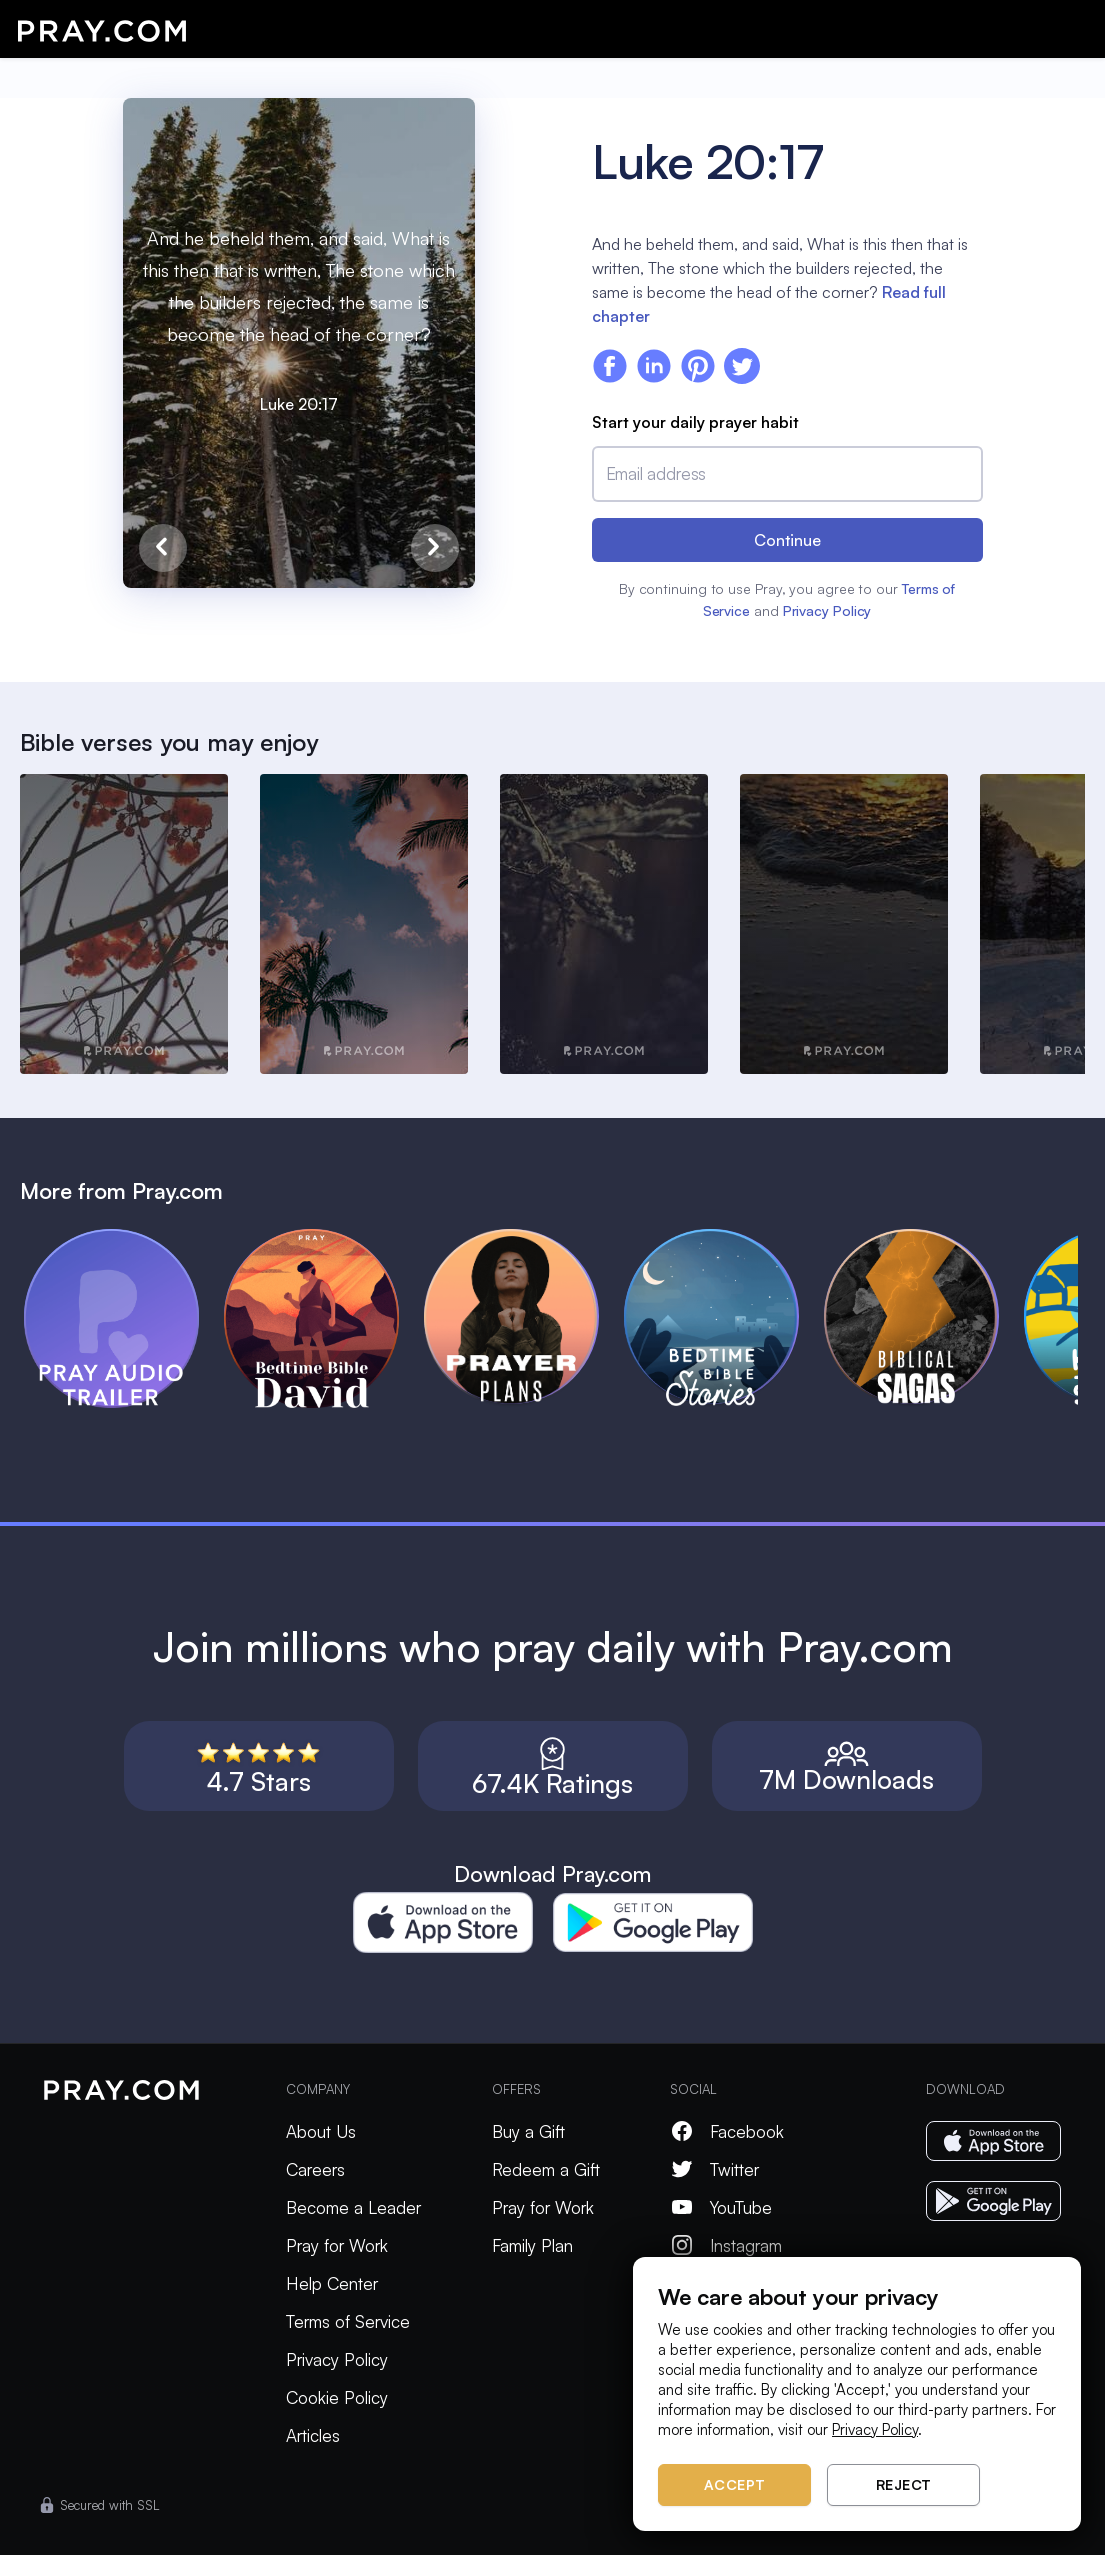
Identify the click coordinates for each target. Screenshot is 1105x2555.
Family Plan (532, 2245)
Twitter (714, 2169)
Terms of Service (348, 2321)
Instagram (726, 2245)
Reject (904, 2484)
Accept (735, 2484)
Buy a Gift (528, 2131)
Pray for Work (337, 2245)
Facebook (727, 2131)
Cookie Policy (337, 2397)
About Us (321, 2131)
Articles (313, 2435)
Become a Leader (353, 2207)
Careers (315, 2169)
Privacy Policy (827, 610)
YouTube (721, 2207)
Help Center (332, 2283)
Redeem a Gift (546, 2169)
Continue (787, 540)
